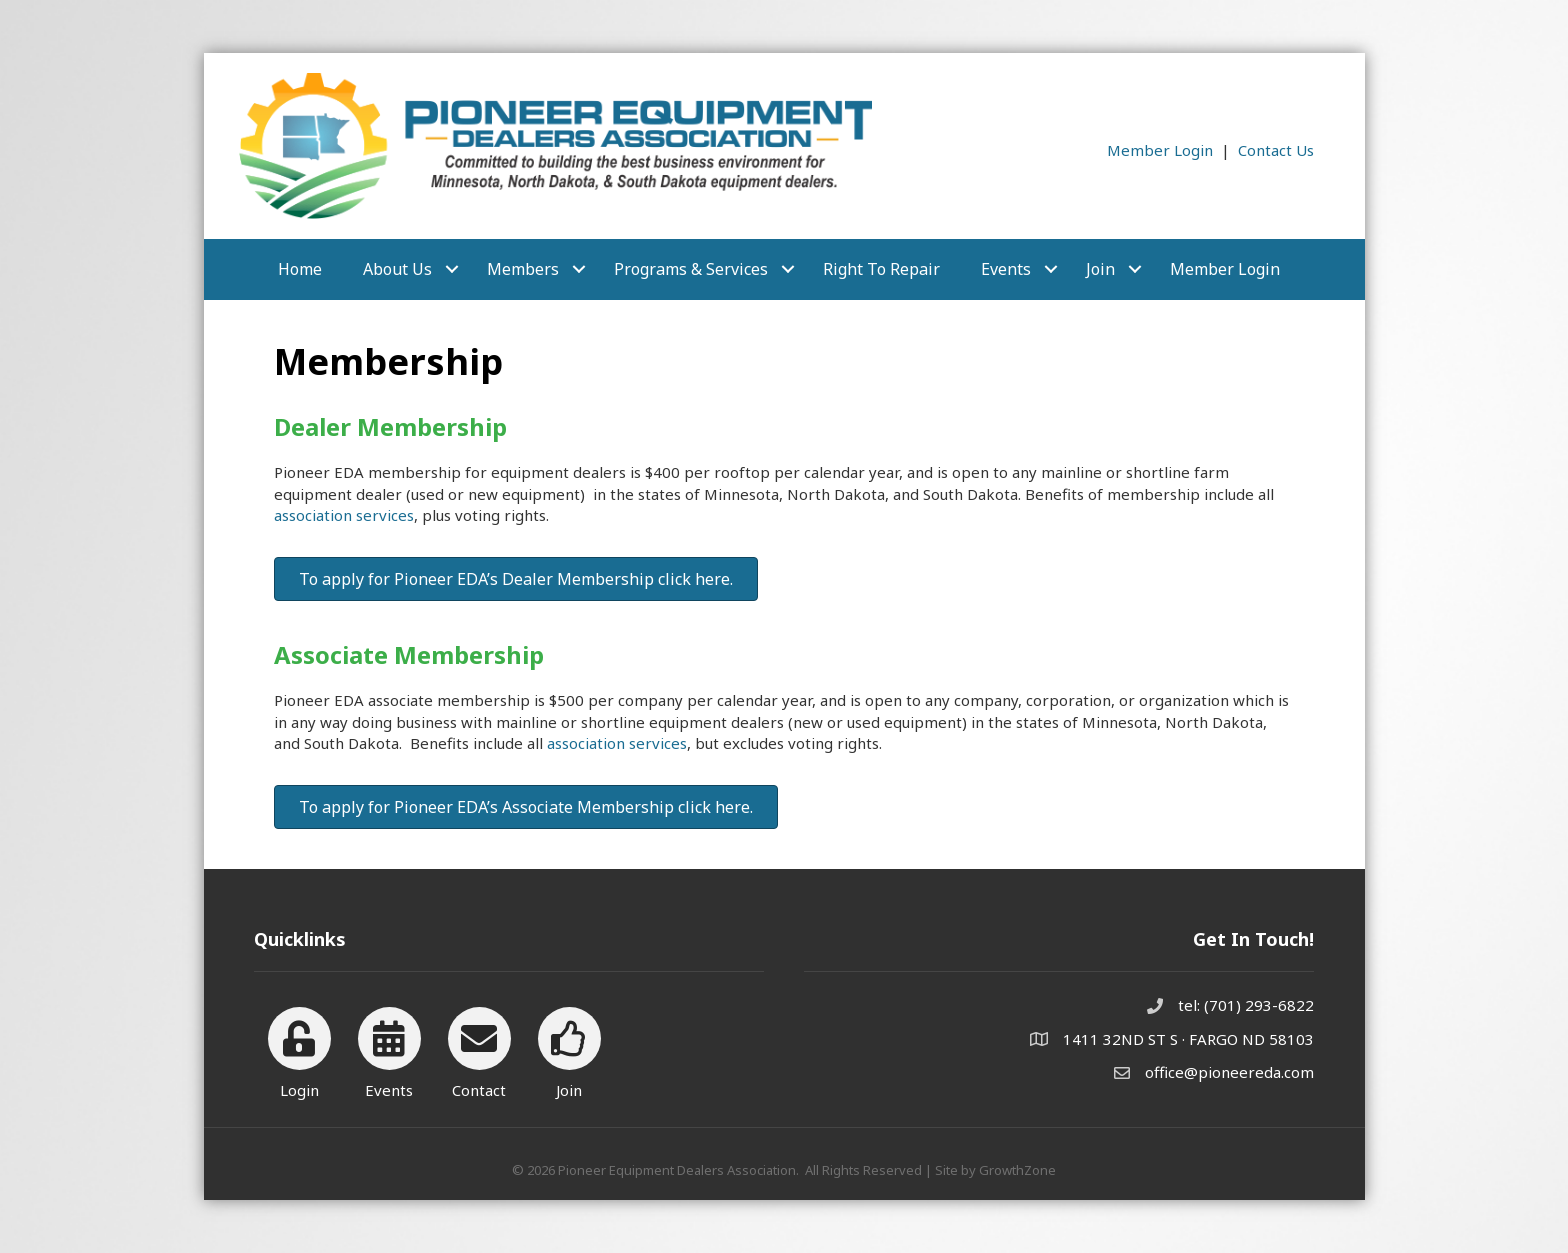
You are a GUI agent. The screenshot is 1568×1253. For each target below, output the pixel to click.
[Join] (569, 1049)
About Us (397, 269)
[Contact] (479, 1049)
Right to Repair (881, 269)
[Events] (389, 1049)
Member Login (1160, 150)
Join (1100, 269)
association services (344, 515)
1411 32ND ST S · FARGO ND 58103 (1188, 1039)
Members (523, 269)
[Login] (299, 1049)
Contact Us (1276, 150)
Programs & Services (691, 269)
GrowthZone (1017, 1170)
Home (300, 269)
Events (1006, 269)
